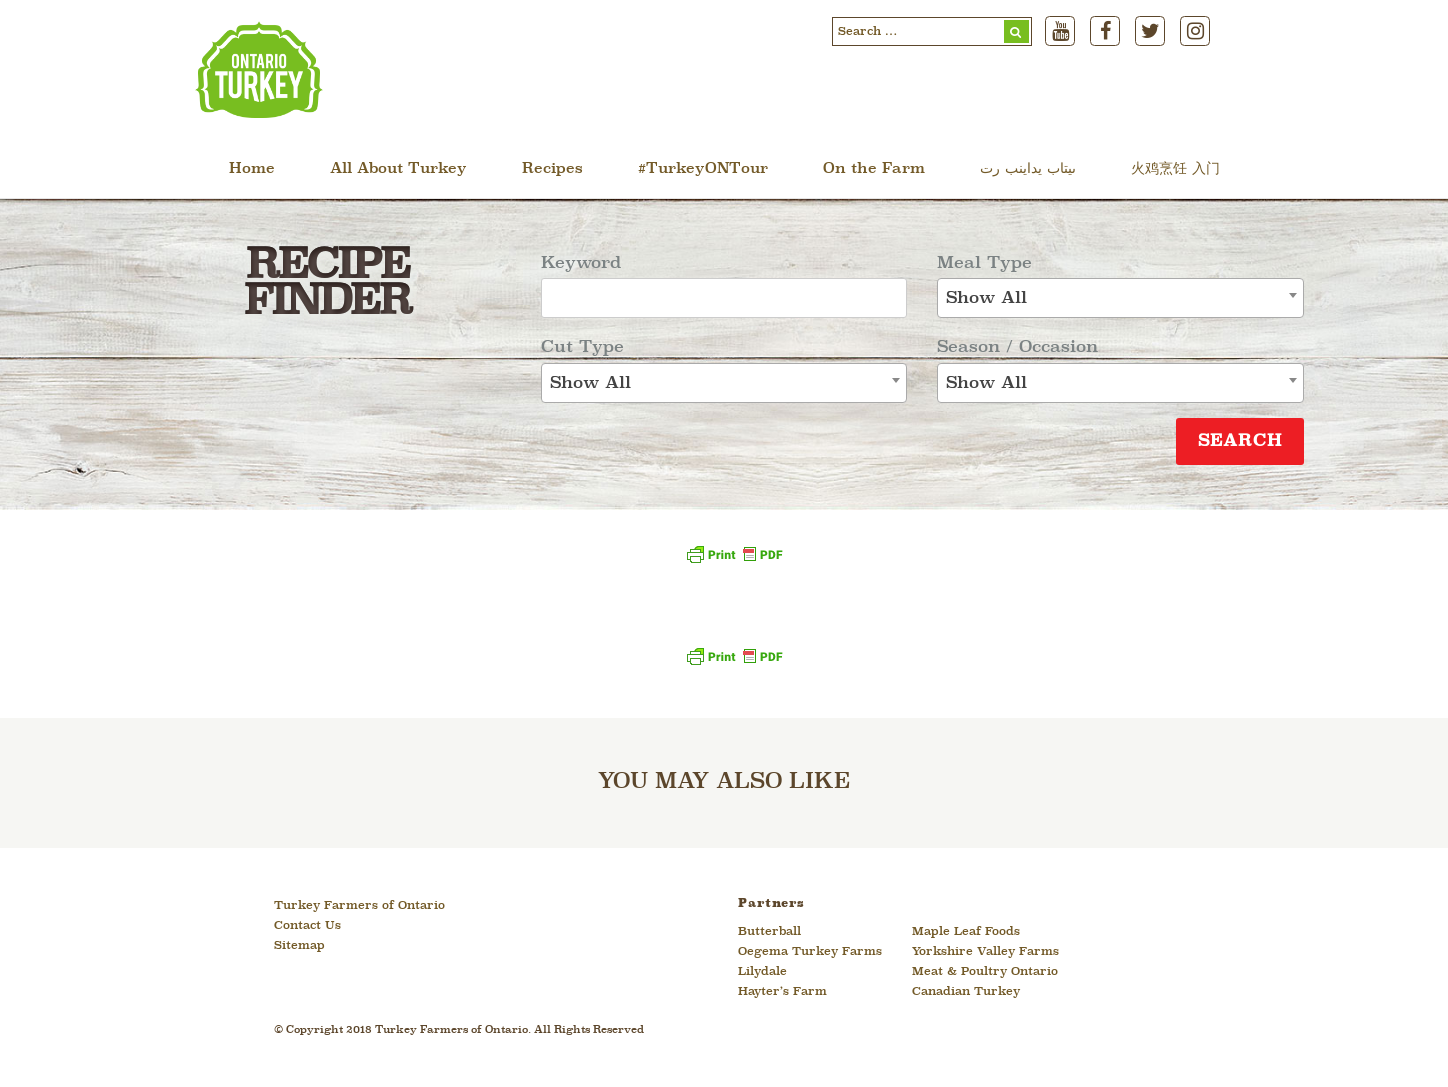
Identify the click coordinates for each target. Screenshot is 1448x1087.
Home (252, 169)
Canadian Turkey (966, 992)
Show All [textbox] (590, 383)
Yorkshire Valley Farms (985, 952)
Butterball (769, 932)
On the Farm (874, 169)
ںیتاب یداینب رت (1028, 169)
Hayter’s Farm (782, 992)
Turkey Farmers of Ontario (359, 906)
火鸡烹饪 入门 (1175, 169)
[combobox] (724, 383)
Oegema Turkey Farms (810, 952)
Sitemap (299, 946)
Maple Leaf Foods (966, 932)
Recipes (552, 169)
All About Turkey (398, 169)
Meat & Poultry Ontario (985, 972)
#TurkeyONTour (703, 169)
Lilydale (762, 972)
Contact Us (307, 926)
